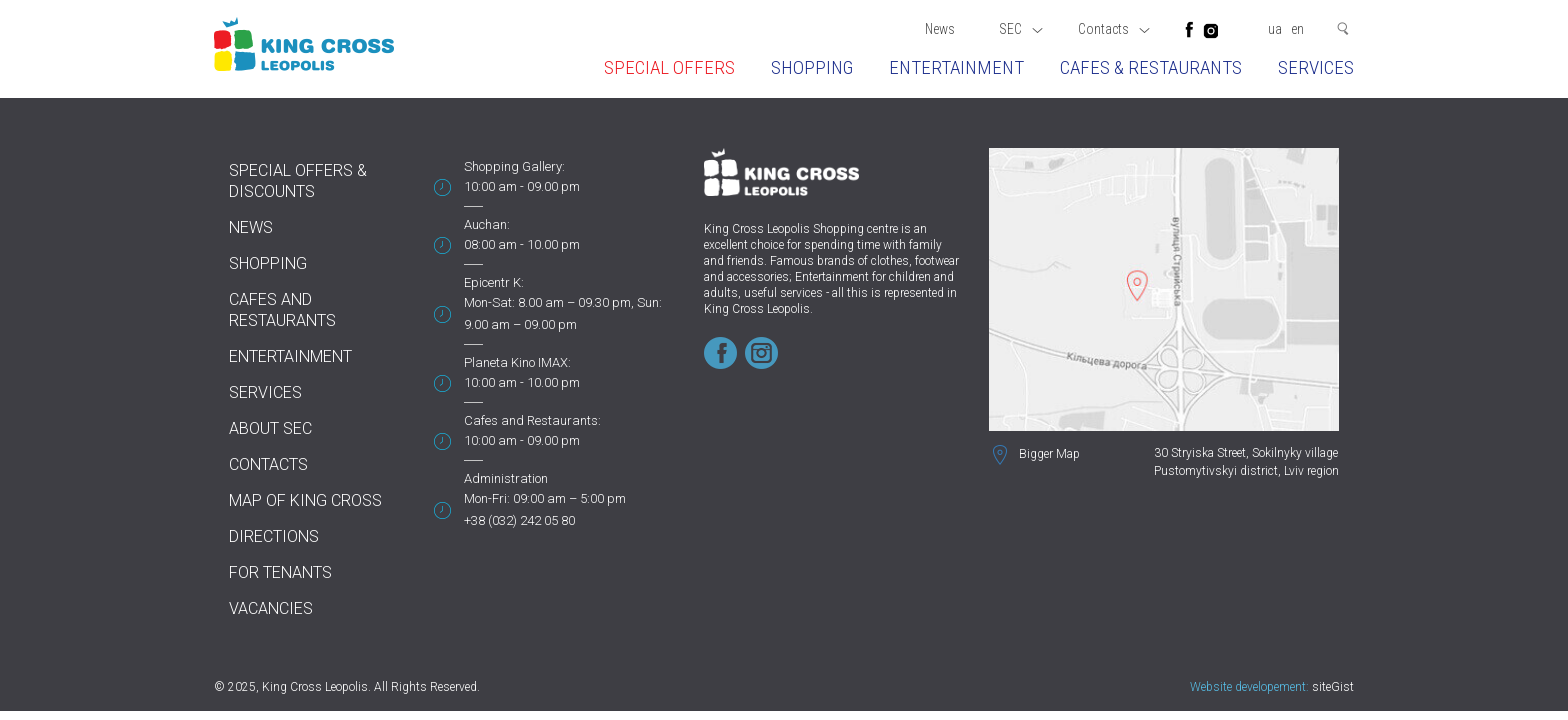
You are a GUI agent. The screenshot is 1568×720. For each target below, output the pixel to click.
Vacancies (271, 608)
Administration (506, 478)
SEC (1021, 29)
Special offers (669, 67)
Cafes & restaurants (1151, 67)
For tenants (280, 572)
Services (1316, 67)
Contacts (1114, 29)
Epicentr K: (494, 282)
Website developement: (1249, 687)
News (940, 29)
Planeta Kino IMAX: (517, 362)
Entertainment (956, 67)
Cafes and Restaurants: (532, 420)
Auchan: (487, 224)
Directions (274, 536)
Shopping (812, 67)
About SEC (270, 428)
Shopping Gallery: (514, 166)
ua (1275, 29)
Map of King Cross (305, 500)
